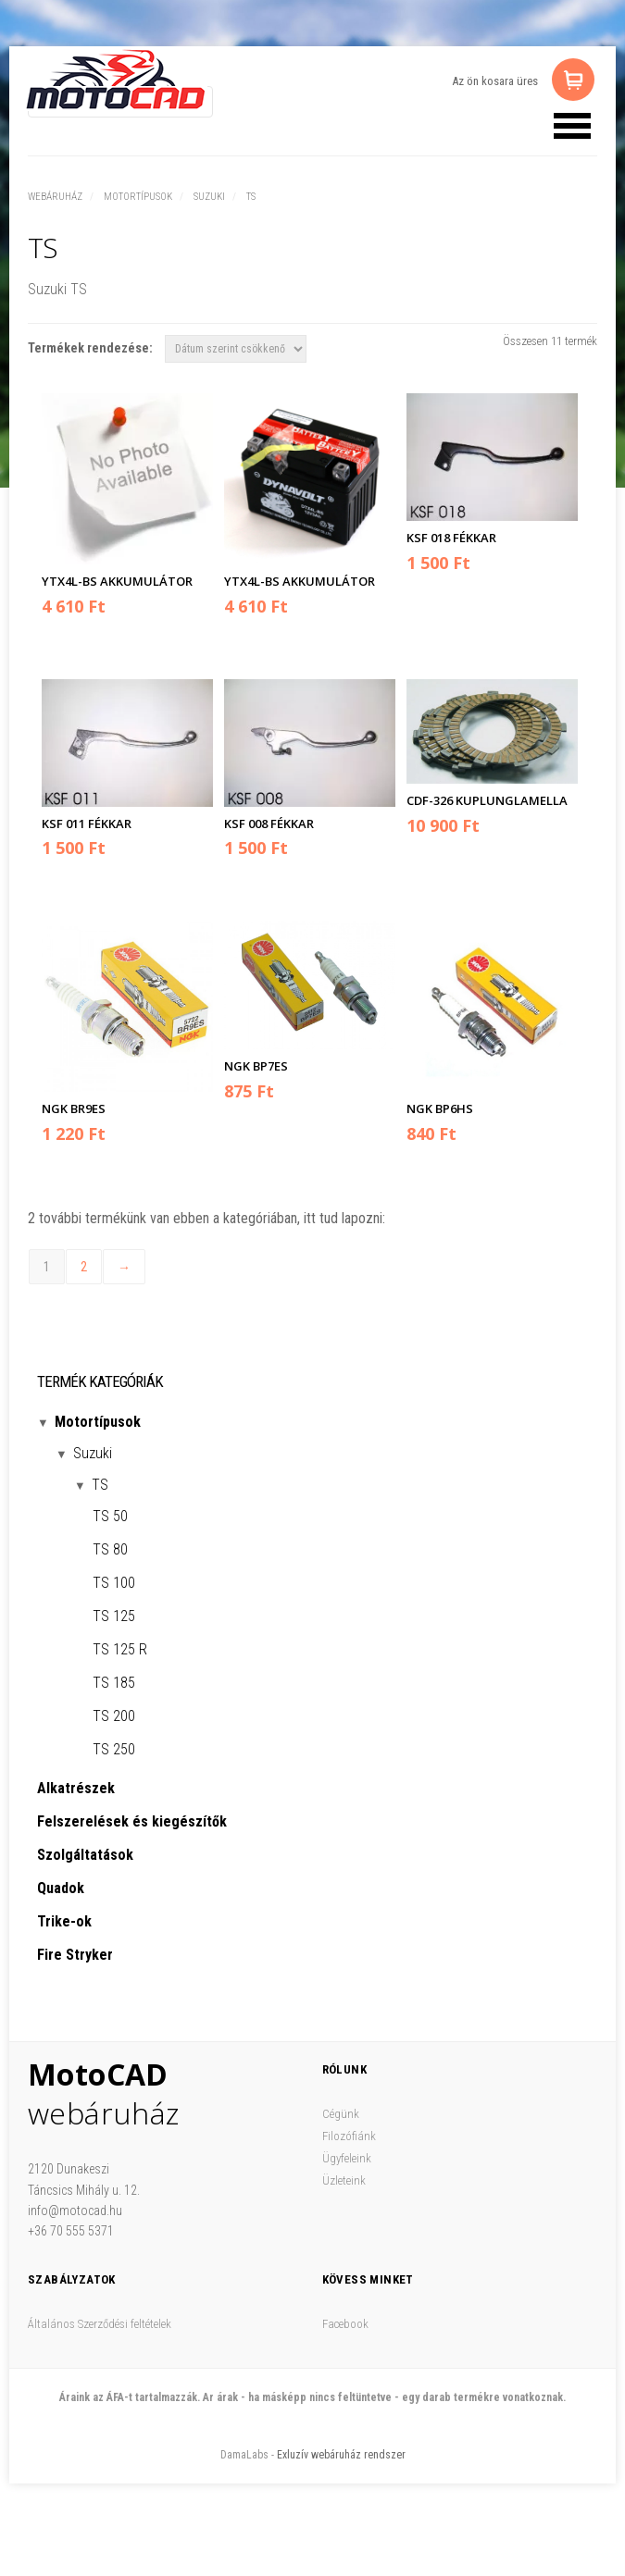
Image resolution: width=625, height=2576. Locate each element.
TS (251, 197)
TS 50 (110, 1516)
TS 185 (114, 1682)
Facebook (345, 2324)
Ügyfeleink (346, 2158)
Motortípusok (138, 197)
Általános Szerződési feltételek (99, 2324)
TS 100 (114, 1582)
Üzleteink (344, 2180)
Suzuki (209, 197)
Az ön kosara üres (495, 81)
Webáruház (55, 197)
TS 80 (110, 1549)
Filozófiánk (349, 2136)
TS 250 (114, 1749)
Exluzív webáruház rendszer (341, 2454)
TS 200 (114, 1716)
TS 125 (114, 1616)
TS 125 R (120, 1649)
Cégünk (340, 2114)
